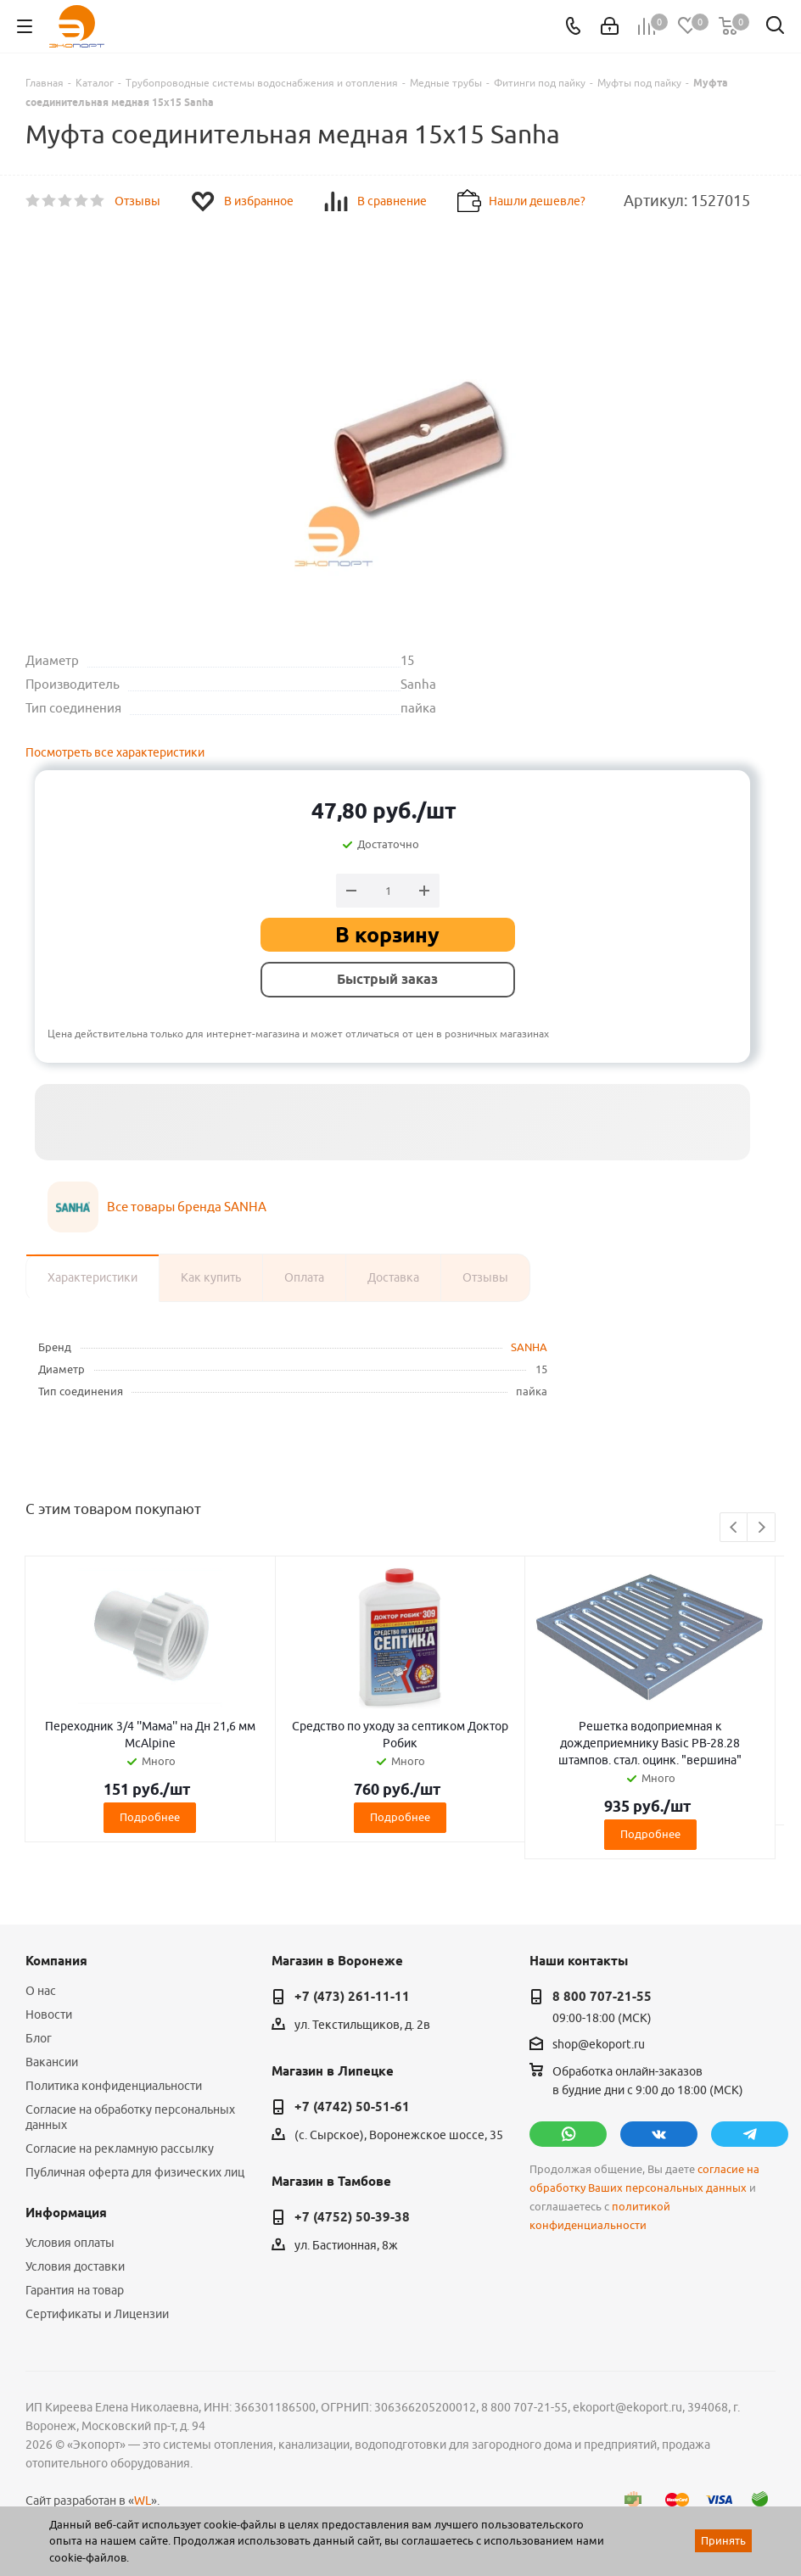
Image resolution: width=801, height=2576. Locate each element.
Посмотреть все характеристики (114, 752)
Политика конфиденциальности (113, 2086)
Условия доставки (75, 2266)
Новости (48, 2014)
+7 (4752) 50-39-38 (352, 2217)
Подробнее (150, 1817)
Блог (38, 2038)
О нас (40, 1991)
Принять (723, 2540)
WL (142, 2500)
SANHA (529, 1347)
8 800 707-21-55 (602, 1996)
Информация (66, 2213)
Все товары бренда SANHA (186, 1206)
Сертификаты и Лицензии (97, 2314)
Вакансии (51, 2062)
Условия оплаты (70, 2242)
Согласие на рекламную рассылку (119, 2148)
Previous (734, 1528)
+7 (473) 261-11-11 (352, 1996)
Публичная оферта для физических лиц (134, 2172)
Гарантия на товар (74, 2290)
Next (762, 1528)
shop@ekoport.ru (598, 2044)
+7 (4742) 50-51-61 (352, 2107)
